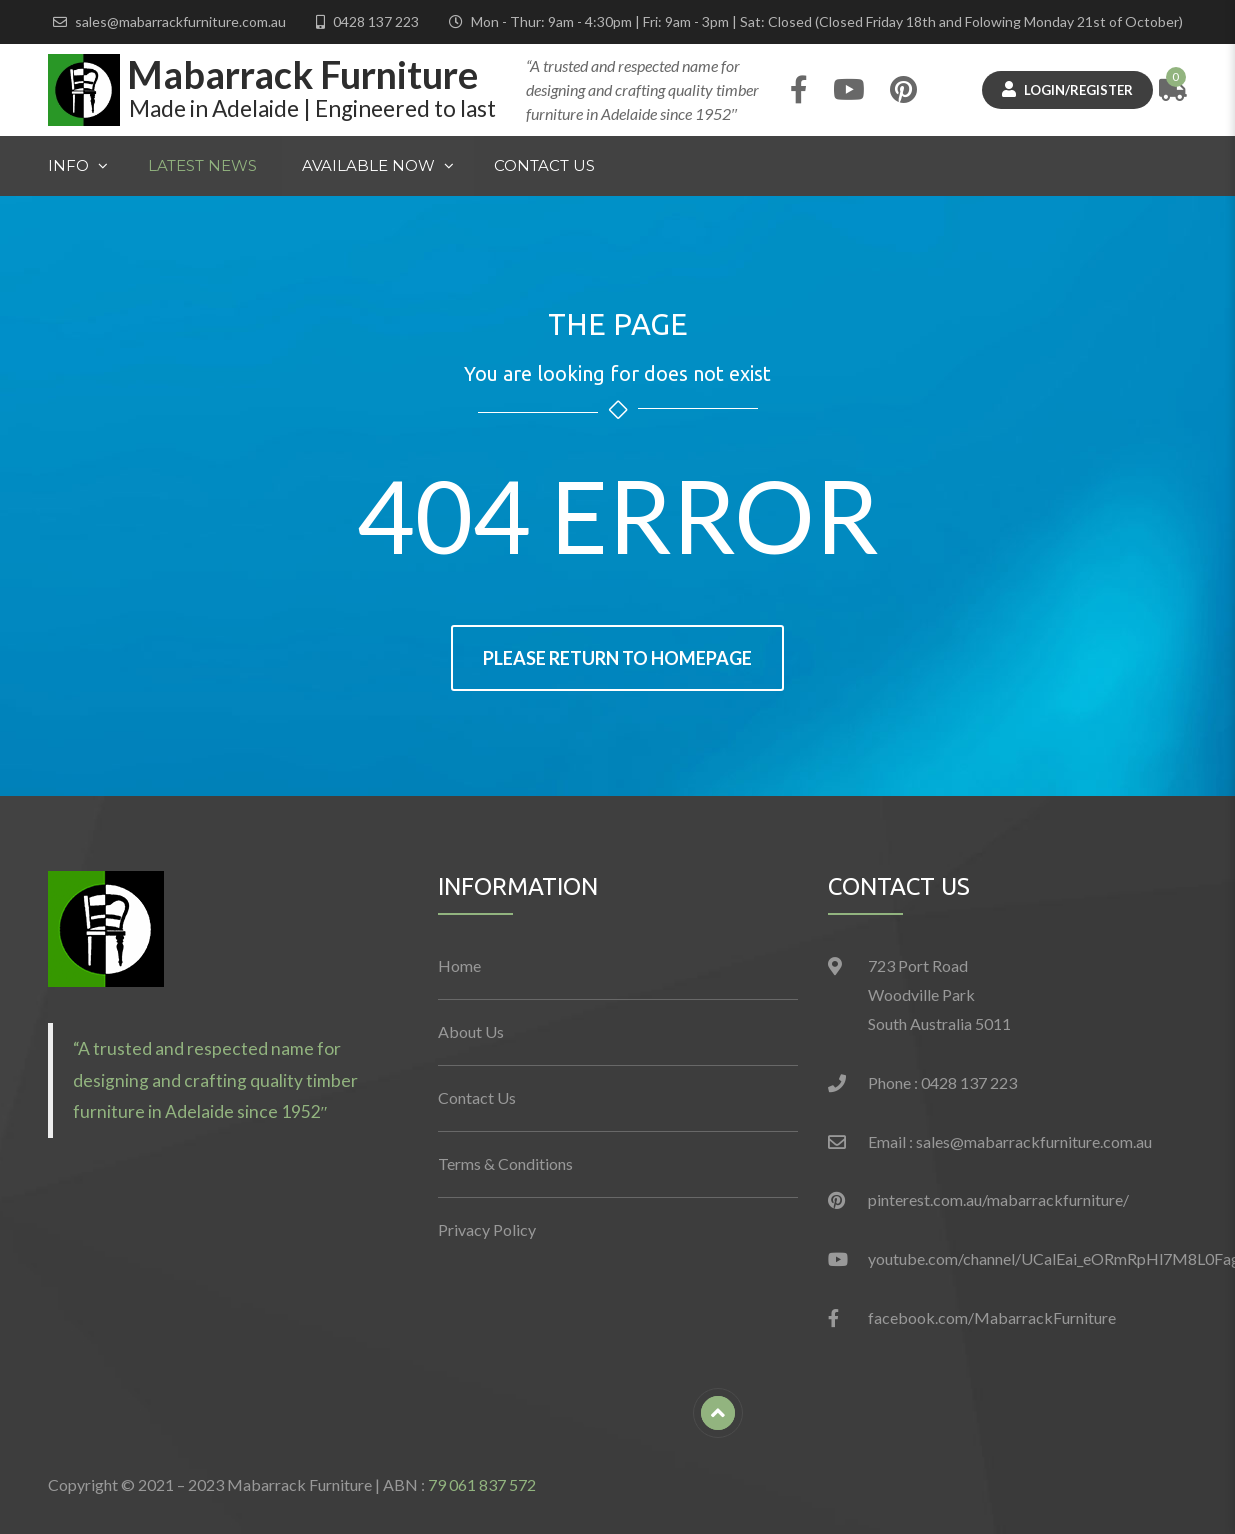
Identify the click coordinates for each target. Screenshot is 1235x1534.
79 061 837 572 (482, 1484)
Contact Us (544, 165)
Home (459, 965)
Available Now (368, 163)
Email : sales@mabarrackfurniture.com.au (1010, 1141)
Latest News (202, 165)
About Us (471, 1031)
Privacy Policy (487, 1229)
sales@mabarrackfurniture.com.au (180, 21)
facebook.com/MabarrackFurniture (992, 1317)
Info (68, 165)
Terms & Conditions (505, 1163)
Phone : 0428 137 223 (942, 1082)
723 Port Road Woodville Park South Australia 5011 (939, 994)
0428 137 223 (376, 21)
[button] (106, 929)
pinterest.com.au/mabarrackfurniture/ (998, 1199)
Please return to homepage (617, 658)
